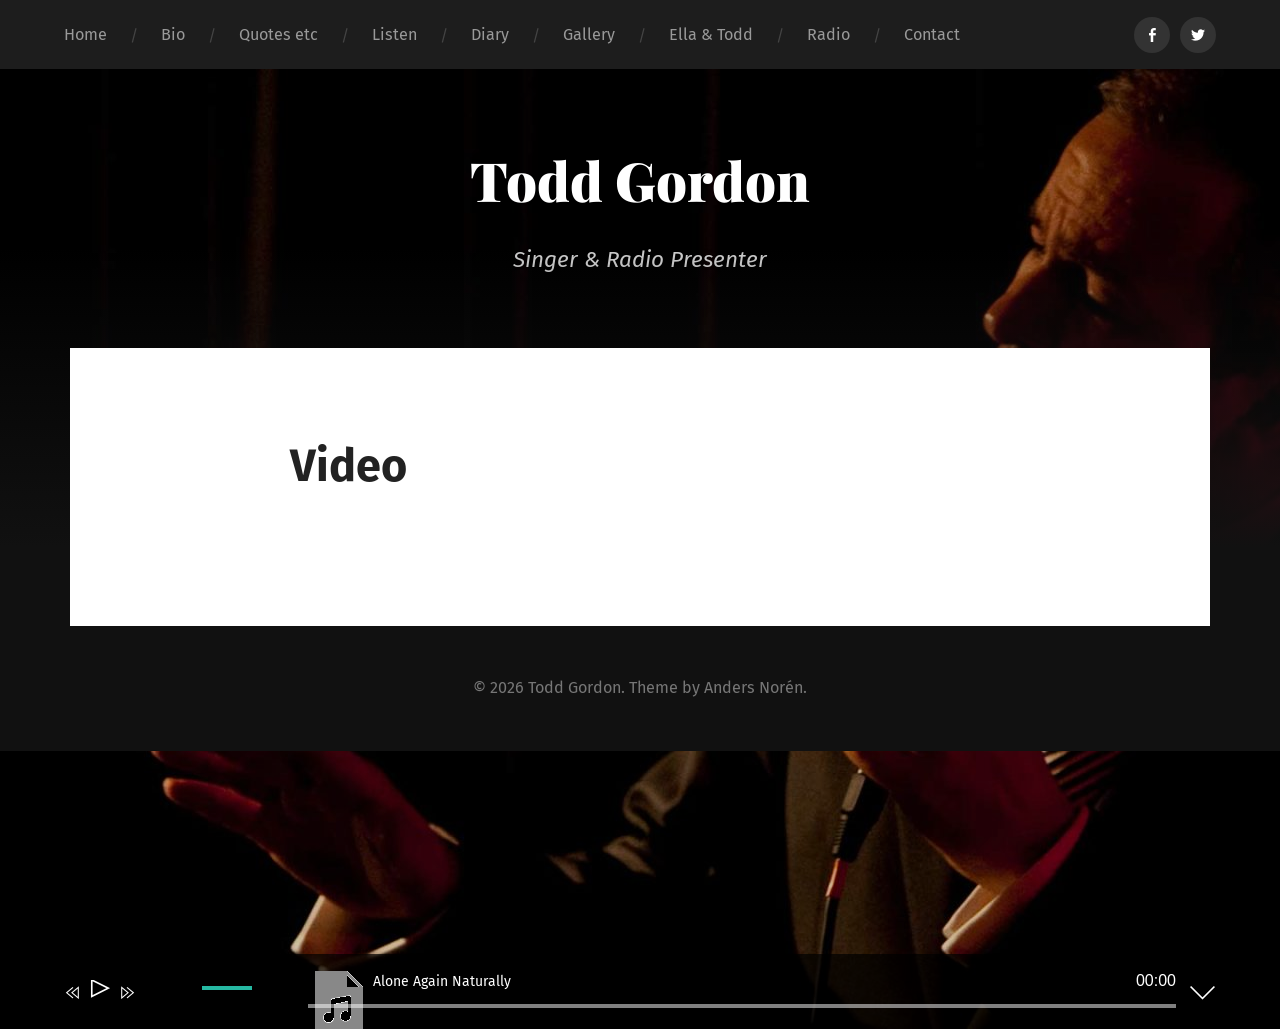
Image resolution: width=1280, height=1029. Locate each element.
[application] (625, 996)
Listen (394, 34)
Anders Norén (753, 687)
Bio (173, 34)
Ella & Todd (711, 34)
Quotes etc (278, 34)
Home (85, 34)
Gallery (589, 34)
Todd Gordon (640, 180)
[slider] (742, 1006)
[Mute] (156, 1006)
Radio (828, 34)
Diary (490, 34)
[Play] (98, 992)
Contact (932, 34)
